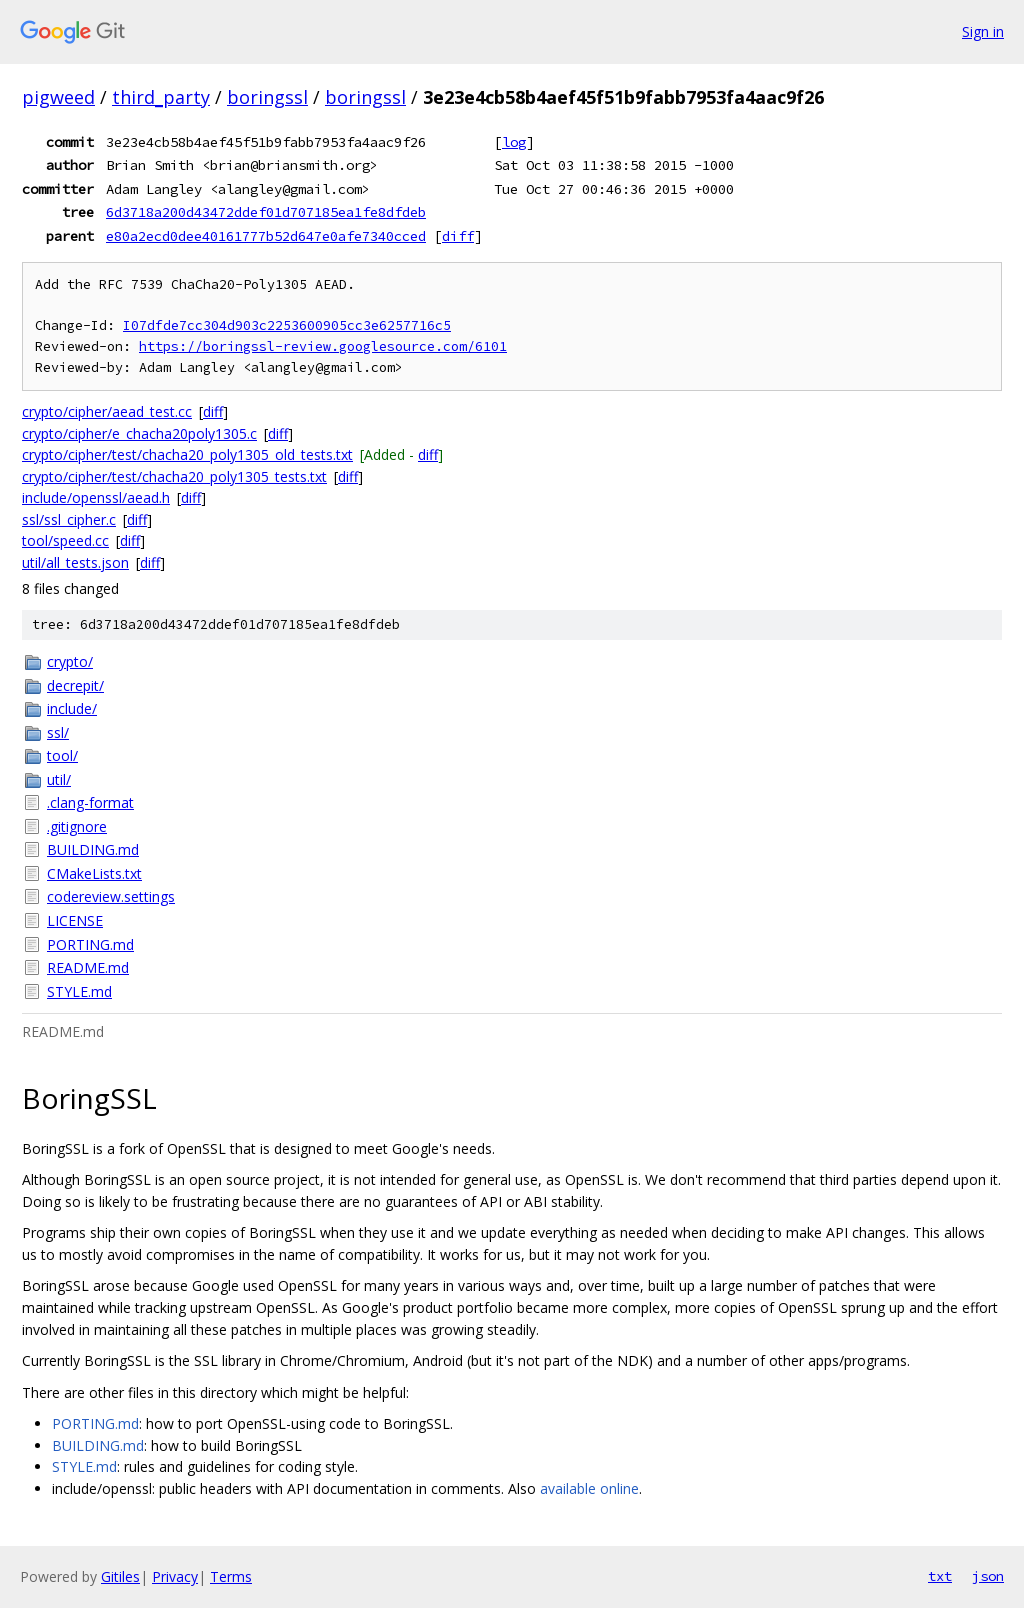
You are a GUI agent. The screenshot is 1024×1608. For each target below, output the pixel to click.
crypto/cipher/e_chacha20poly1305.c (139, 433)
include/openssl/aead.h (96, 497)
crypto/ (70, 661)
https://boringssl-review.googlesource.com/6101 (323, 346)
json (988, 1576)
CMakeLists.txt (94, 873)
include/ (72, 708)
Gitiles (120, 1576)
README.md (88, 967)
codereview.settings (111, 896)
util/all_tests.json (75, 562)
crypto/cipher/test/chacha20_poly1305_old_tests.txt (187, 454)
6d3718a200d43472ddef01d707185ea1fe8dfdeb (266, 212)
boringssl (267, 97)
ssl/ (58, 732)
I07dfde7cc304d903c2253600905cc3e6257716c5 (287, 325)
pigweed (58, 97)
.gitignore (77, 826)
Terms (231, 1576)
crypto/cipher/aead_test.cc (107, 411)
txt (940, 1576)
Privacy (175, 1576)
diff (458, 236)
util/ (59, 779)
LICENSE (75, 920)
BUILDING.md (93, 849)
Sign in (983, 31)
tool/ (62, 755)
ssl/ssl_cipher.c (69, 519)
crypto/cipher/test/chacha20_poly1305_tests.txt (174, 476)
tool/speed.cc (65, 540)
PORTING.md (90, 944)
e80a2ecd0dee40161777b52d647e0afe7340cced (266, 236)
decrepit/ (75, 685)
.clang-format (90, 802)
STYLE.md (79, 991)
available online (589, 1488)
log (514, 142)
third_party (161, 97)
